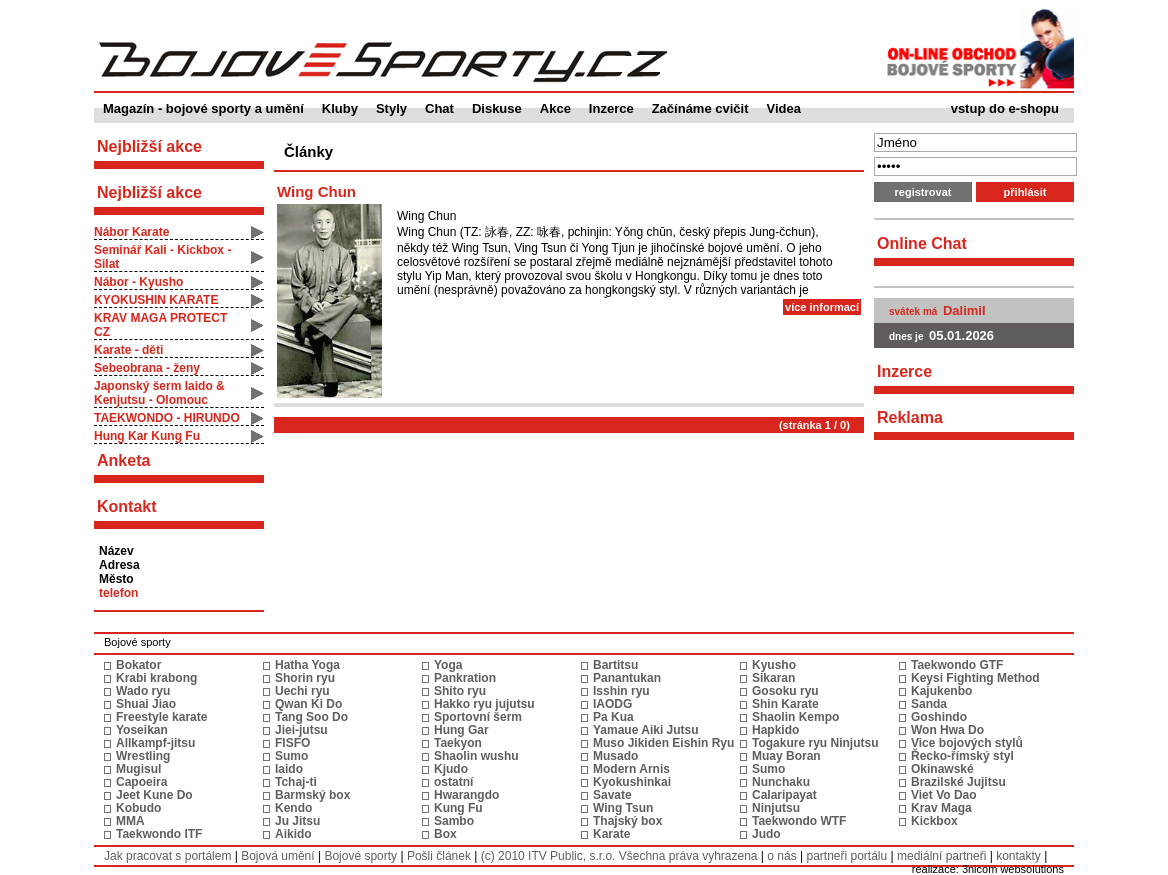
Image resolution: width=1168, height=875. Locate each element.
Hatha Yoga (307, 665)
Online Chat (922, 243)
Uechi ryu (302, 691)
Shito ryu (460, 691)
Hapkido (775, 730)
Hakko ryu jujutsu (484, 704)
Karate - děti (128, 350)
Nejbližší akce (149, 192)
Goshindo (939, 717)
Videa (784, 108)
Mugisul (138, 769)
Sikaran (773, 678)
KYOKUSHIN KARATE (156, 300)
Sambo (454, 821)
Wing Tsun (623, 808)
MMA (130, 821)
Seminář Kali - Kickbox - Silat (162, 257)
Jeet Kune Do (154, 795)
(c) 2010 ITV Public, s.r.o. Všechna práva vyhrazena (619, 856)
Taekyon (458, 743)
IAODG (612, 704)
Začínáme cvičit (700, 108)
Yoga (448, 665)
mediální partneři (941, 856)
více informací (822, 307)
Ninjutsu (776, 808)
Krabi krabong (156, 678)
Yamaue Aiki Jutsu (646, 730)
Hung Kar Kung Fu (147, 436)
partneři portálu (846, 856)
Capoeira (141, 782)
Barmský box (312, 795)
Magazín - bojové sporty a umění (203, 108)
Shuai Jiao (146, 704)
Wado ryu (143, 691)
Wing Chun (316, 191)
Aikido (293, 834)
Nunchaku (781, 782)
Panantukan (627, 678)
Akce (555, 108)
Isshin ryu (621, 691)
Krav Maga (941, 808)
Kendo (293, 808)
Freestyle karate (161, 717)
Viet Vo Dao (944, 795)
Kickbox (934, 821)
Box (445, 834)
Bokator (138, 665)
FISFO (292, 743)
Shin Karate (785, 704)
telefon (118, 593)
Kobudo (138, 808)
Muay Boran (786, 756)
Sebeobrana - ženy (147, 368)
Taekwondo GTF (957, 665)
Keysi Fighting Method (975, 678)
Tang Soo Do (311, 717)
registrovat (923, 192)
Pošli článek (439, 856)
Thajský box (627, 821)
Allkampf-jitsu (155, 743)
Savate (612, 795)
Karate (611, 834)
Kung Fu (458, 808)
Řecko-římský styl (962, 756)
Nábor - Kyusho (138, 282)
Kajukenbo (941, 691)
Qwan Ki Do (308, 704)
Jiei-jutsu (301, 730)
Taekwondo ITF (159, 834)
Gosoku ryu (785, 691)
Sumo (291, 756)
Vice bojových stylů (967, 743)
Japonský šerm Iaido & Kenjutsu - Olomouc (159, 393)
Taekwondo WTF (799, 821)
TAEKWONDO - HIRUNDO (167, 418)
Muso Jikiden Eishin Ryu (663, 743)
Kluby (340, 108)
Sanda (929, 704)
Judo (766, 834)
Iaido (289, 769)
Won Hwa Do (947, 730)
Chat (439, 108)
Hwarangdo (466, 795)
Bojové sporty (360, 856)
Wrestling (143, 756)
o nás (781, 856)
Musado (615, 756)
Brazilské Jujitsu (958, 782)
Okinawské (942, 769)
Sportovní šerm (478, 717)
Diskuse (497, 108)
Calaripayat (784, 795)
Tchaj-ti (296, 782)
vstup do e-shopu (1005, 108)
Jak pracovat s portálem (167, 856)
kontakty (1018, 856)
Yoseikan (142, 730)
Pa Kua (613, 717)
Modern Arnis (631, 769)
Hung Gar (461, 730)
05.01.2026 (961, 335)
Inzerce (611, 108)
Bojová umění (277, 856)
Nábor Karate (131, 232)
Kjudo (451, 769)
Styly (391, 108)
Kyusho (774, 665)
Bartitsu (615, 665)
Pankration (465, 678)
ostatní (453, 782)
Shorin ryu (305, 678)
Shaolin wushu (476, 756)
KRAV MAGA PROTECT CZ (160, 325)
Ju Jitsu (297, 821)
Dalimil (964, 310)
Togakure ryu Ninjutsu (815, 743)
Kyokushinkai (632, 782)
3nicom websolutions (1013, 869)
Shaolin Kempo (795, 717)
